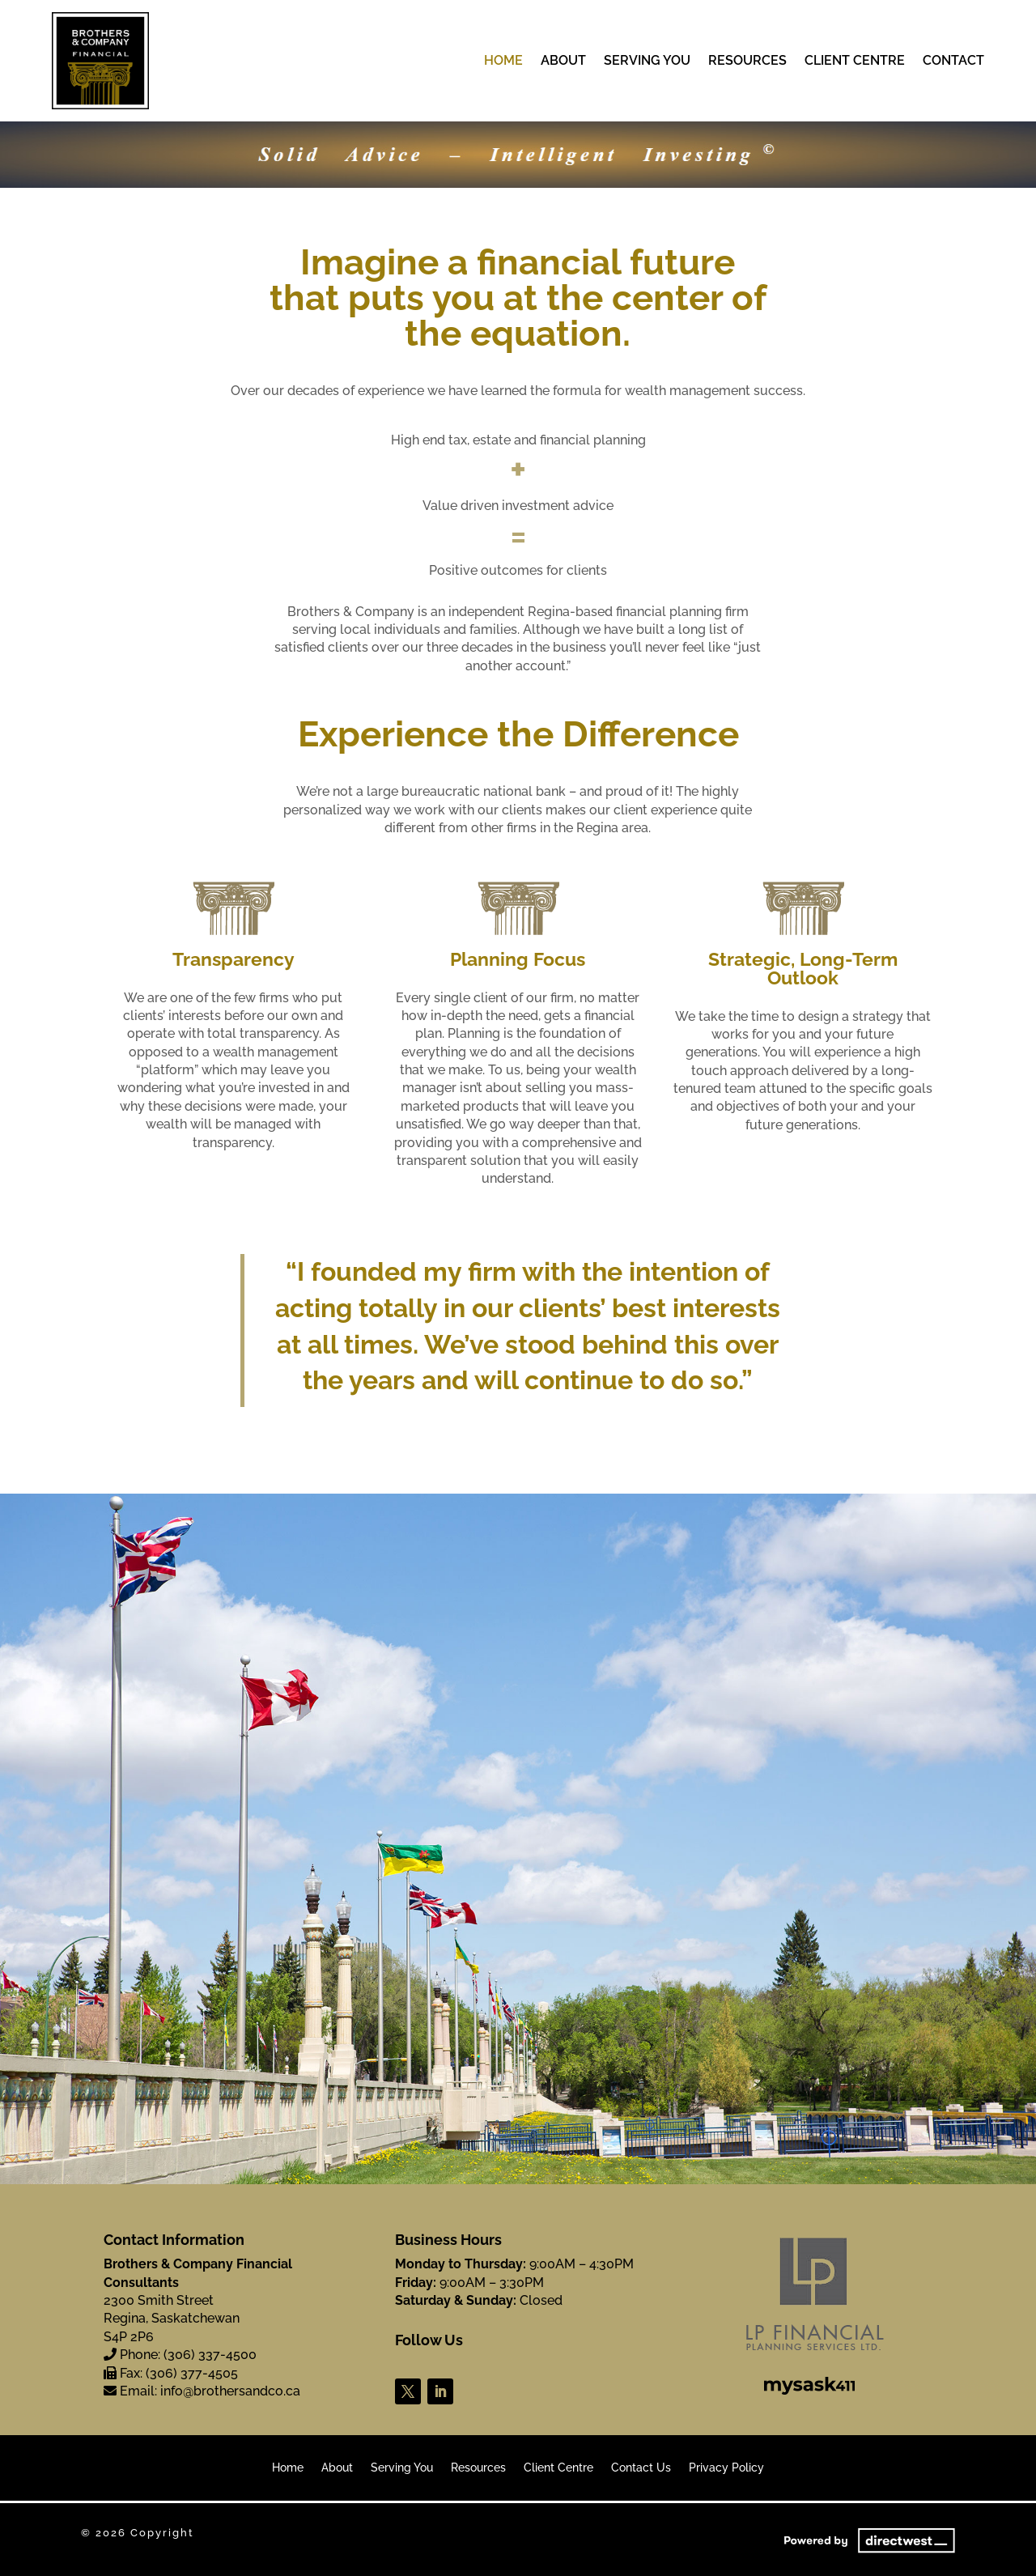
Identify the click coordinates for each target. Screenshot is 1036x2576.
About (563, 61)
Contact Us (641, 2468)
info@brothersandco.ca (230, 2391)
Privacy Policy (726, 2468)
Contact (953, 61)
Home (503, 61)
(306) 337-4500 (210, 2354)
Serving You (647, 61)
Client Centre (855, 61)
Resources (747, 61)
